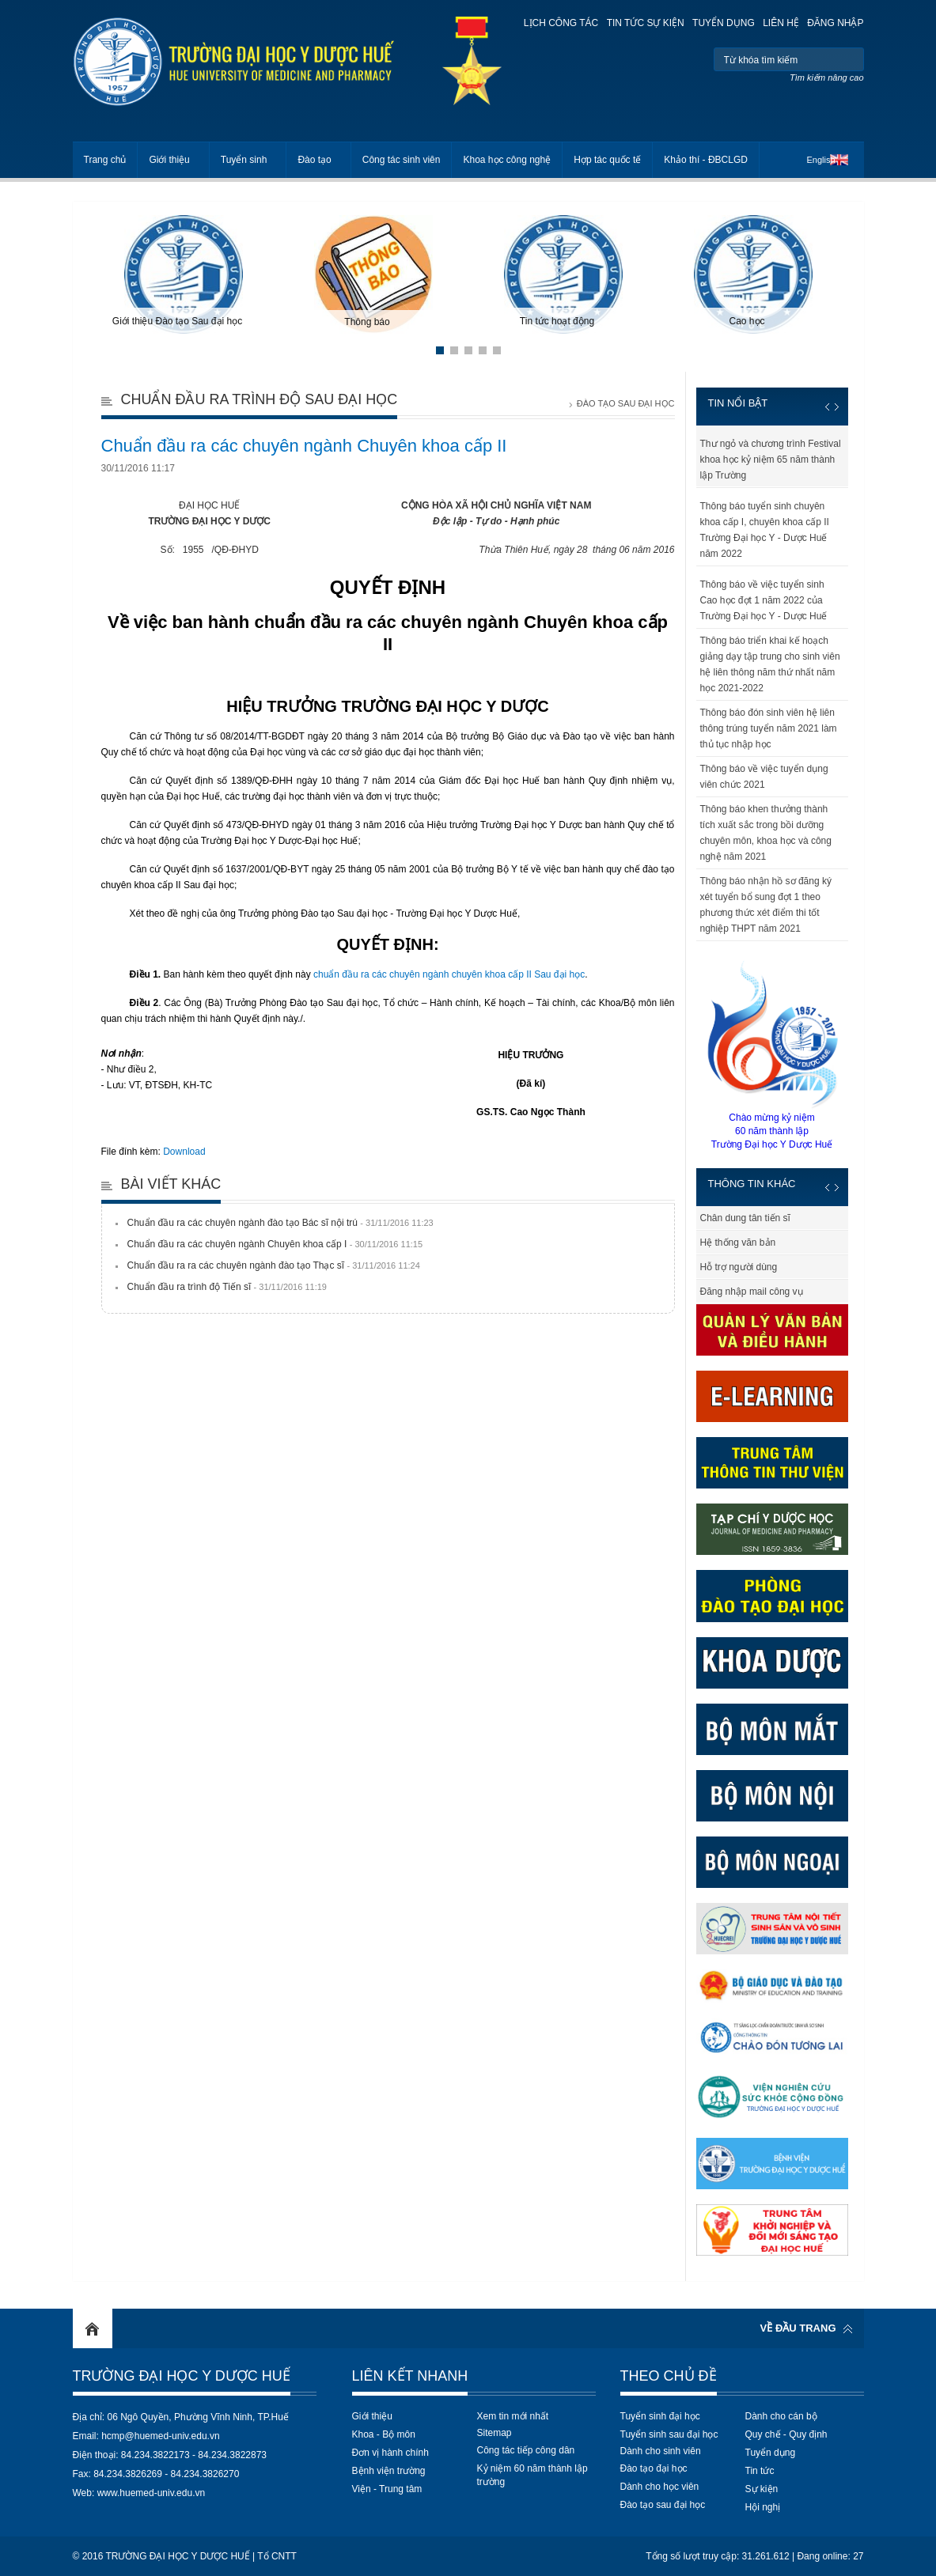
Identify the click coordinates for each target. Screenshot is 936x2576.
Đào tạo (314, 159)
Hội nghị (763, 2507)
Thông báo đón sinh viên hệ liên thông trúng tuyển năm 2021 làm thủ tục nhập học (768, 728)
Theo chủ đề (668, 2376)
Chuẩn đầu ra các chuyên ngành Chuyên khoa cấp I (275, 1244)
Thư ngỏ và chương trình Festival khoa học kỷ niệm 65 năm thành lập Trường (770, 459)
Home (92, 2328)
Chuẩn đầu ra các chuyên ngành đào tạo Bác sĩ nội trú (280, 1222)
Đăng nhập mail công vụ (751, 1291)
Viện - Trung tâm (387, 2489)
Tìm (850, 59)
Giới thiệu (169, 159)
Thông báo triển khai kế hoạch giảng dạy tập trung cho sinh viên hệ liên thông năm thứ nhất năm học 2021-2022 (770, 664)
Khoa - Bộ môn (383, 2434)
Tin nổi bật (738, 403)
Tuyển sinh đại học (660, 2416)
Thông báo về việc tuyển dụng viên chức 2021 (764, 776)
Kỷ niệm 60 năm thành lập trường (532, 2475)
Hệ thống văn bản (738, 1242)
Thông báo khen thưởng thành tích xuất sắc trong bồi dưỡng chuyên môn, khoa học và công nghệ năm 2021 (766, 833)
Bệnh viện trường (389, 2470)
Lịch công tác (561, 22)
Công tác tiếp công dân (526, 2450)
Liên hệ (781, 22)
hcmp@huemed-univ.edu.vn (160, 2436)
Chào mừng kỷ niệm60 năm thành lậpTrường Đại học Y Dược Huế (772, 1054)
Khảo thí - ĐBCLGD (706, 159)
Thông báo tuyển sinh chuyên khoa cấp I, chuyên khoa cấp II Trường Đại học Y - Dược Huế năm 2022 (764, 530)
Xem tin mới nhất (513, 2416)
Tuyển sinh (244, 159)
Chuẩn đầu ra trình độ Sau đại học (259, 399)
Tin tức (760, 2470)
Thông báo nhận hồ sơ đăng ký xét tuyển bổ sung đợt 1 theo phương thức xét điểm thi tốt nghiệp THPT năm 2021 (766, 905)
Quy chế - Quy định (786, 2434)
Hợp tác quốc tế (607, 159)
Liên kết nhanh (410, 2376)
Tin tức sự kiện (645, 22)
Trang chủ (105, 159)
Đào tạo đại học (654, 2468)
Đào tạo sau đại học (663, 2504)
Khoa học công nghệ (507, 159)
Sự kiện (762, 2489)
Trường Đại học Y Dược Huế (181, 2376)
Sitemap (494, 2432)
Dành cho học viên (659, 2486)
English (820, 160)
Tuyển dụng (723, 22)
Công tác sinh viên (401, 159)
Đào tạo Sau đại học (626, 403)
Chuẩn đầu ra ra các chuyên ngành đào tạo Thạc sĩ (273, 1265)
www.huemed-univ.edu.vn (151, 2492)
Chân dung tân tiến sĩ (745, 1218)
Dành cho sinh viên (660, 2451)
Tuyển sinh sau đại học (669, 2434)
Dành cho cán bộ (781, 2416)
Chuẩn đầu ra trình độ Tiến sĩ (227, 1286)
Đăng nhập (835, 22)
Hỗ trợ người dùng (739, 1267)
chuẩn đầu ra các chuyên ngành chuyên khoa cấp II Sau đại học (449, 974)
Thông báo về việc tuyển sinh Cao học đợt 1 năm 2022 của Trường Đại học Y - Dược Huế (764, 600)
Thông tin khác (752, 1184)
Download (184, 1151)
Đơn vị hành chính (390, 2452)
